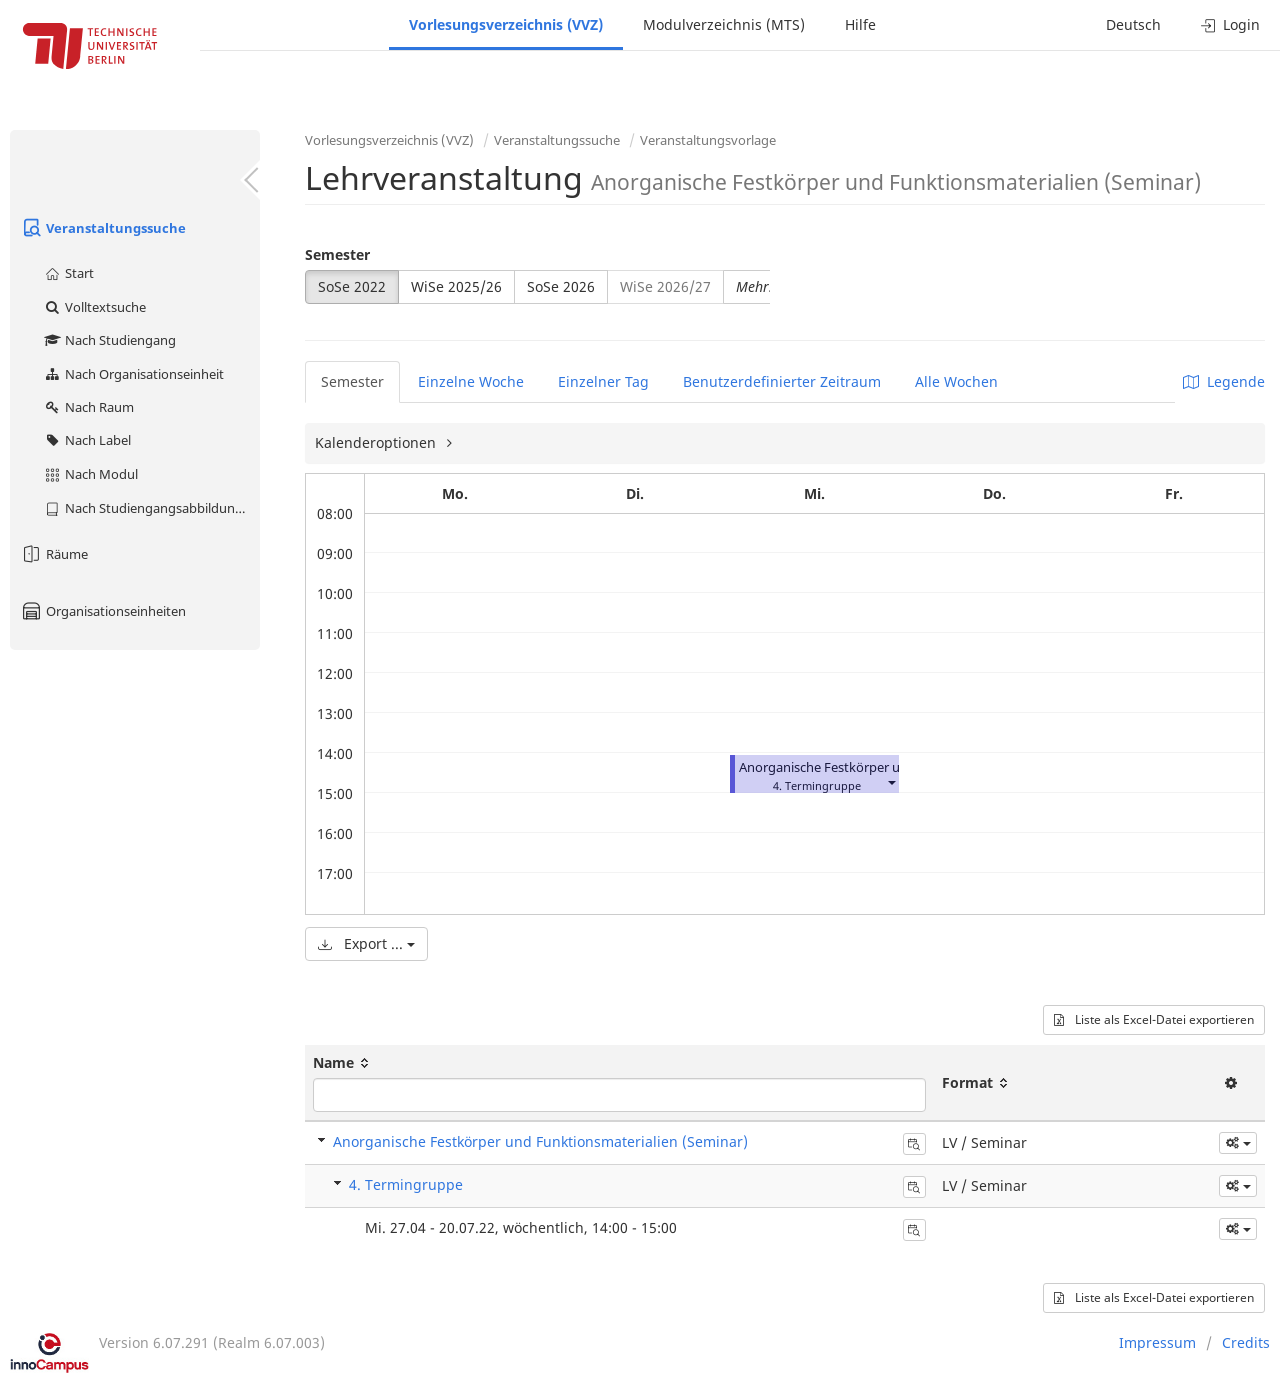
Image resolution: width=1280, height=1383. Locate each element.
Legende (1224, 381)
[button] (891, 781)
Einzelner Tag (603, 381)
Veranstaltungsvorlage (708, 140)
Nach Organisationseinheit (133, 374)
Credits (1246, 1342)
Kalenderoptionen (377, 442)
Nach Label (87, 440)
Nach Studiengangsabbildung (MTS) (151, 508)
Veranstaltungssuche (103, 228)
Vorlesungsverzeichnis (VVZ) (506, 24)
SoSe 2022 (352, 286)
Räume (54, 554)
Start (68, 273)
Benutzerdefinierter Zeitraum (782, 381)
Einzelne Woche (471, 381)
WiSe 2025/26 (456, 286)
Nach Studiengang (109, 340)
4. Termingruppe (406, 1184)
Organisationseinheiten (103, 611)
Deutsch (1133, 24)
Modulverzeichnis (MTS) (724, 24)
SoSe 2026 (561, 286)
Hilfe (860, 24)
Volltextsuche (94, 307)
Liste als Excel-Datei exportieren (1154, 1019)
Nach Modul (90, 474)
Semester (337, 254)
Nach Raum (88, 407)
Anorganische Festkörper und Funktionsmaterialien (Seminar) (540, 1141)
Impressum (1157, 1342)
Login (1230, 24)
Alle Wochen (956, 381)
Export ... (366, 943)
